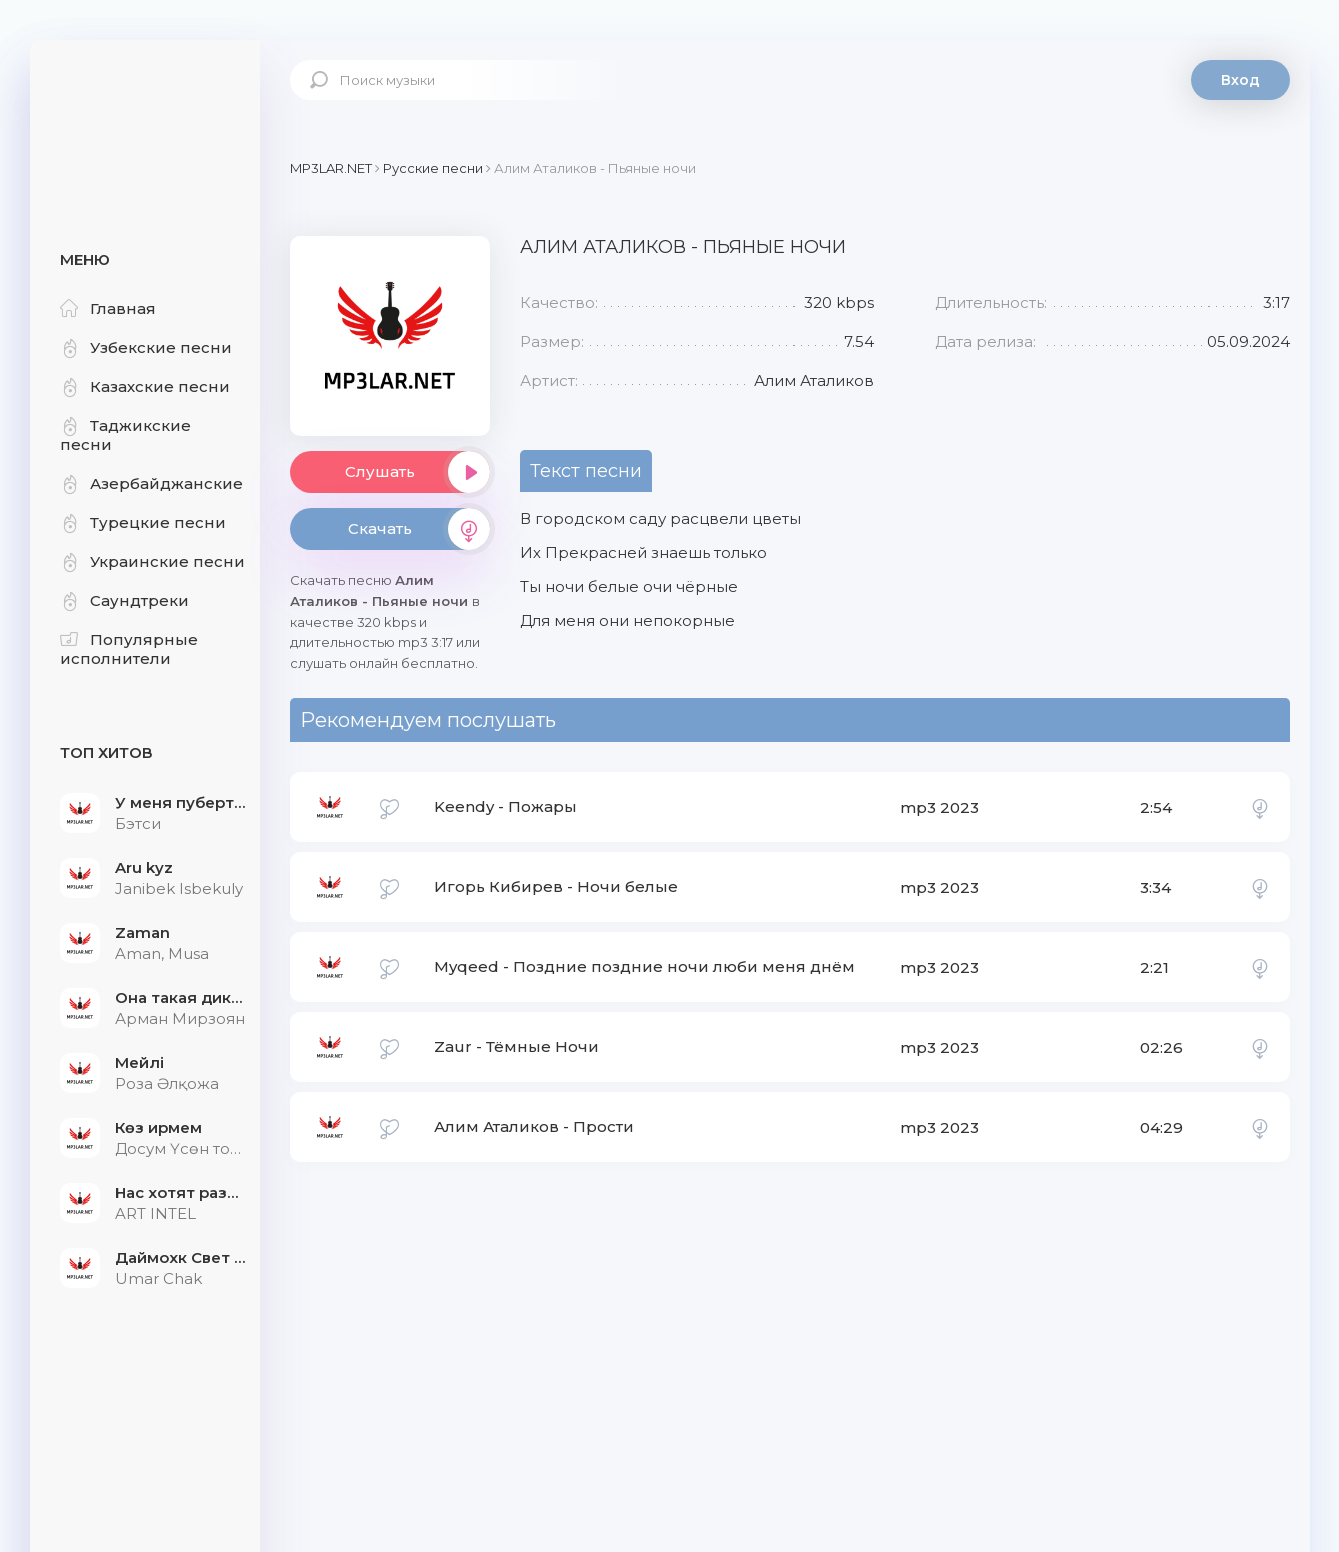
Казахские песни (145, 386)
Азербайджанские (151, 483)
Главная (108, 308)
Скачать (419, 529)
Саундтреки (124, 600)
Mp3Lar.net (145, 105)
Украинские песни (152, 561)
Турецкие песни (143, 522)
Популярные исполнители (129, 649)
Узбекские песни (146, 347)
